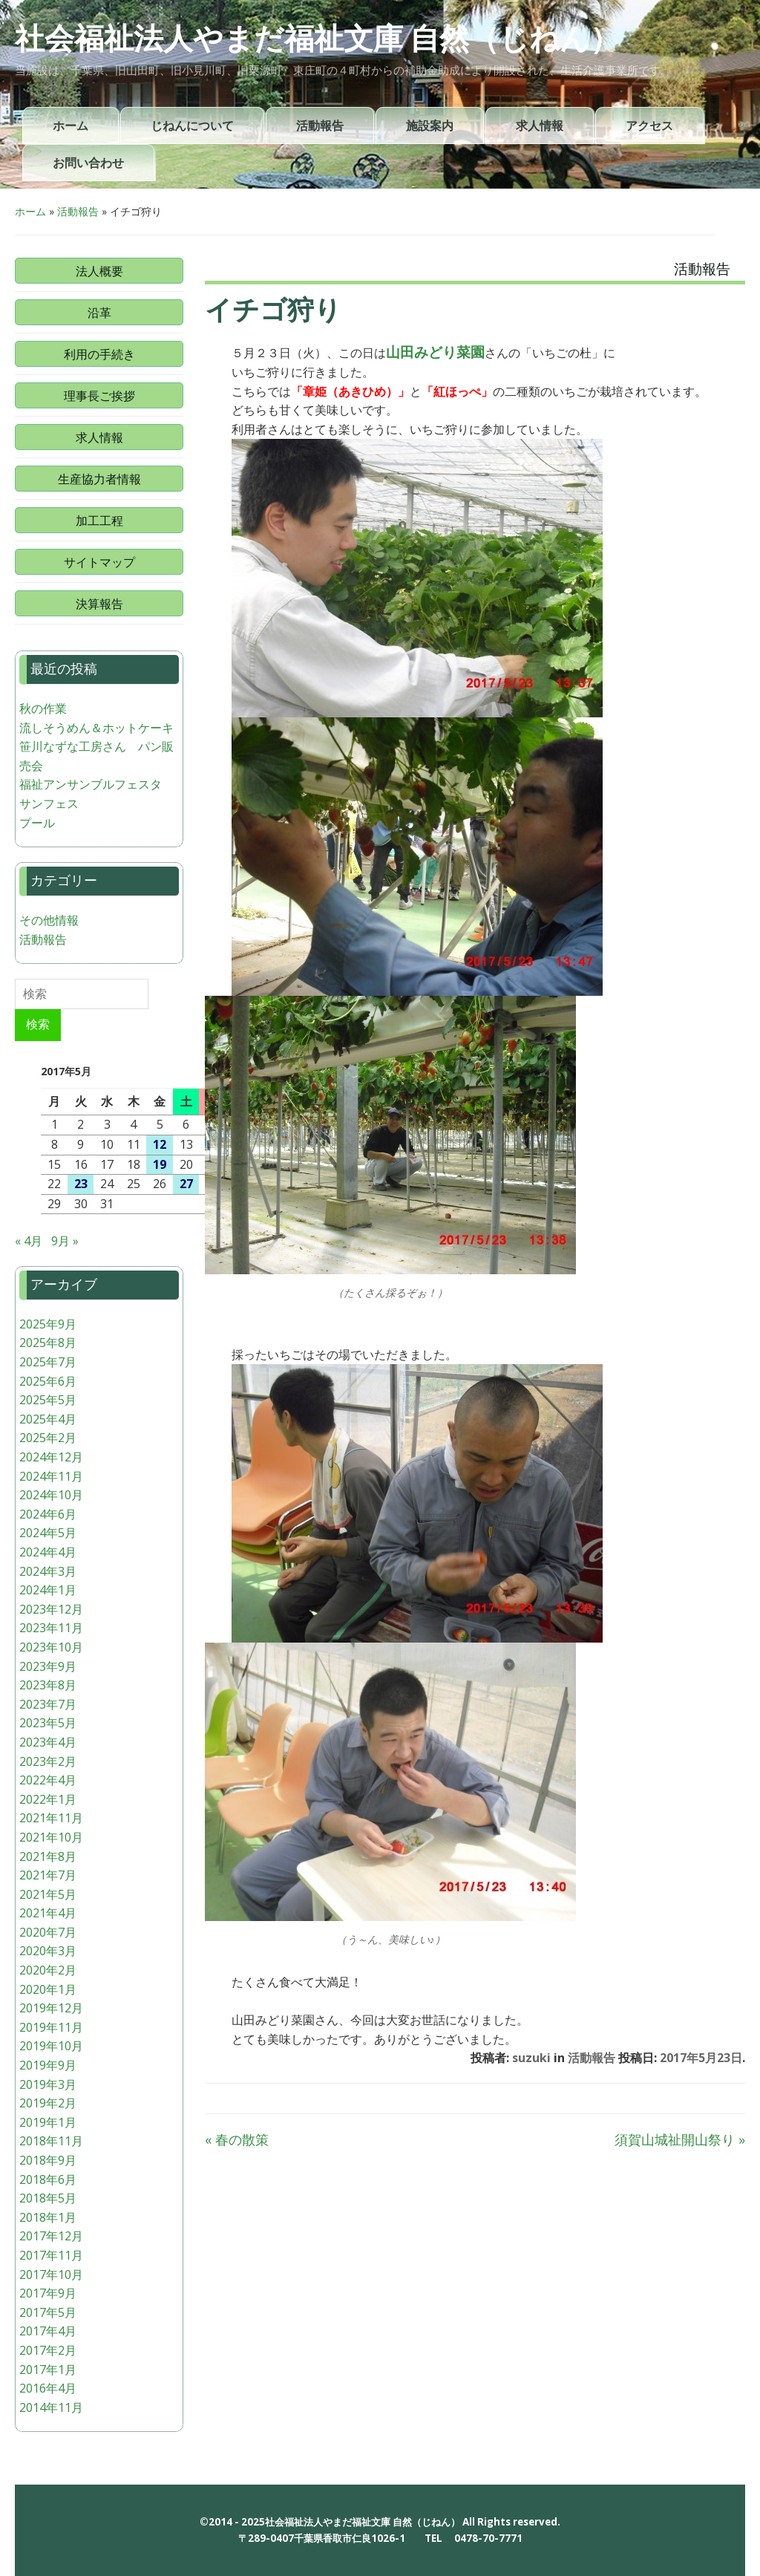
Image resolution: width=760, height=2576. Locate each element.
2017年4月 (47, 2331)
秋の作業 (43, 708)
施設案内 (429, 126)
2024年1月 (47, 1590)
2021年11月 (51, 1818)
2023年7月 (47, 1704)
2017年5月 (47, 2312)
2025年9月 (47, 1324)
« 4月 (28, 1241)
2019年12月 (51, 2008)
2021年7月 (47, 1875)
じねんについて (192, 126)
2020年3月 (47, 1951)
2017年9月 (47, 2293)
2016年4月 (47, 2388)
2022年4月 (47, 1780)
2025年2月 (47, 1437)
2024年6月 (47, 1514)
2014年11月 (51, 2407)
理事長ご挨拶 (99, 396)
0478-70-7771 (488, 2538)
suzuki (531, 2058)
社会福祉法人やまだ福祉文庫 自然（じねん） (317, 39)
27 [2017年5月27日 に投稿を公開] (186, 1183)
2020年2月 (47, 1970)
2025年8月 (47, 1342)
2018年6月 (47, 2179)
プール (37, 823)
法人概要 (99, 271)
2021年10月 (51, 1837)
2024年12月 (51, 1457)
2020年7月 (47, 1932)
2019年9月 (47, 2065)
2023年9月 (47, 1666)
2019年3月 (47, 2084)
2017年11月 (51, 2255)
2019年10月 (51, 2046)
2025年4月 (47, 1419)
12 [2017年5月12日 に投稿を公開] (159, 1144)
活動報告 (320, 126)
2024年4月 (47, 1552)
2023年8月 (47, 1685)
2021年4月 (47, 1913)
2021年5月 (47, 1894)
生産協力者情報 (99, 479)
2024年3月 (47, 1571)
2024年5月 (47, 1533)
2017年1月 (47, 2369)
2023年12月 (51, 1609)
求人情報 (539, 126)
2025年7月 (47, 1362)
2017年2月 (47, 2350)
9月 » (65, 1241)
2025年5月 (47, 1400)
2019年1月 (47, 2122)
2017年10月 (51, 2274)
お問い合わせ (88, 163)
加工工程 (99, 520)
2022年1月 (47, 1799)
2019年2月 (47, 2103)
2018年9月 (47, 2160)
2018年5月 (47, 2198)
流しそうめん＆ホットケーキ (96, 728)
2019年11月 (51, 2027)
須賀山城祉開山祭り (680, 2139)
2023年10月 (51, 1647)
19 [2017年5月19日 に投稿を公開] (159, 1164)
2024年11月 (51, 1476)
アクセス (649, 126)
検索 (38, 1024)
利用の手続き (99, 354)
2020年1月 (47, 1989)
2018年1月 (47, 2217)
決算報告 (99, 604)
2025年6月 (47, 1381)
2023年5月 (47, 1723)
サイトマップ (99, 562)
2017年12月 (51, 2236)
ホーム (70, 126)
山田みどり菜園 (435, 351)
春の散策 (237, 2139)
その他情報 (49, 920)
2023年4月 (47, 1742)
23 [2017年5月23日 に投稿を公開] (81, 1183)
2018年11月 (51, 2141)
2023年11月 (51, 1628)
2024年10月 (51, 1495)
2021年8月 (47, 1856)
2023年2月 (47, 1761)
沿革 (99, 312)
